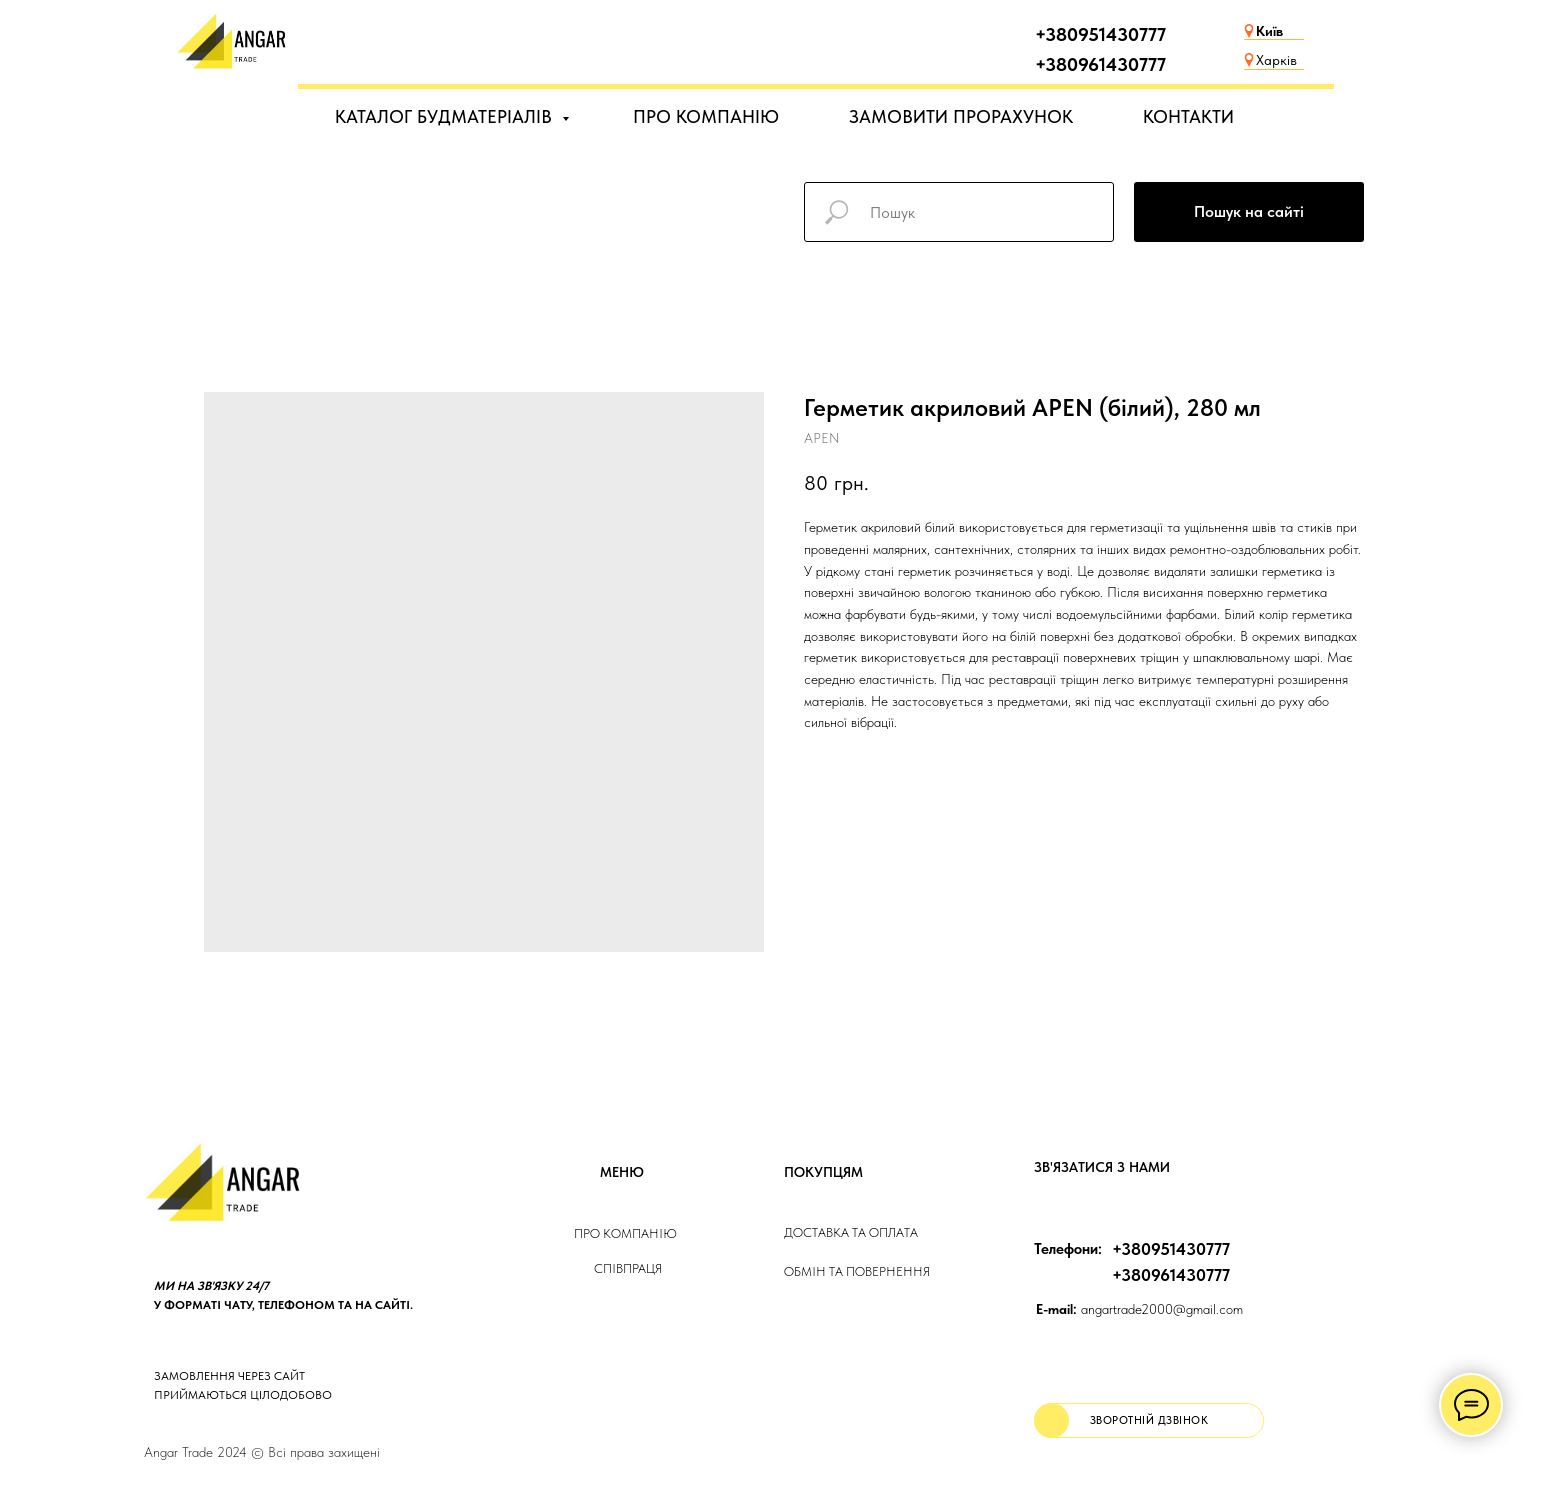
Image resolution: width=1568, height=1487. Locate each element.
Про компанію (625, 1233)
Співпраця (628, 1268)
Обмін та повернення (857, 1271)
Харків (1276, 60)
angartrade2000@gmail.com (1139, 1309)
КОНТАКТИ (1188, 116)
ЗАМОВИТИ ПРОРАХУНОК (961, 116)
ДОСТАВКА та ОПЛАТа (851, 1232)
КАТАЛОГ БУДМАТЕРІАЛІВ (446, 116)
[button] (1149, 1420)
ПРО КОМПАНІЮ (706, 116)
